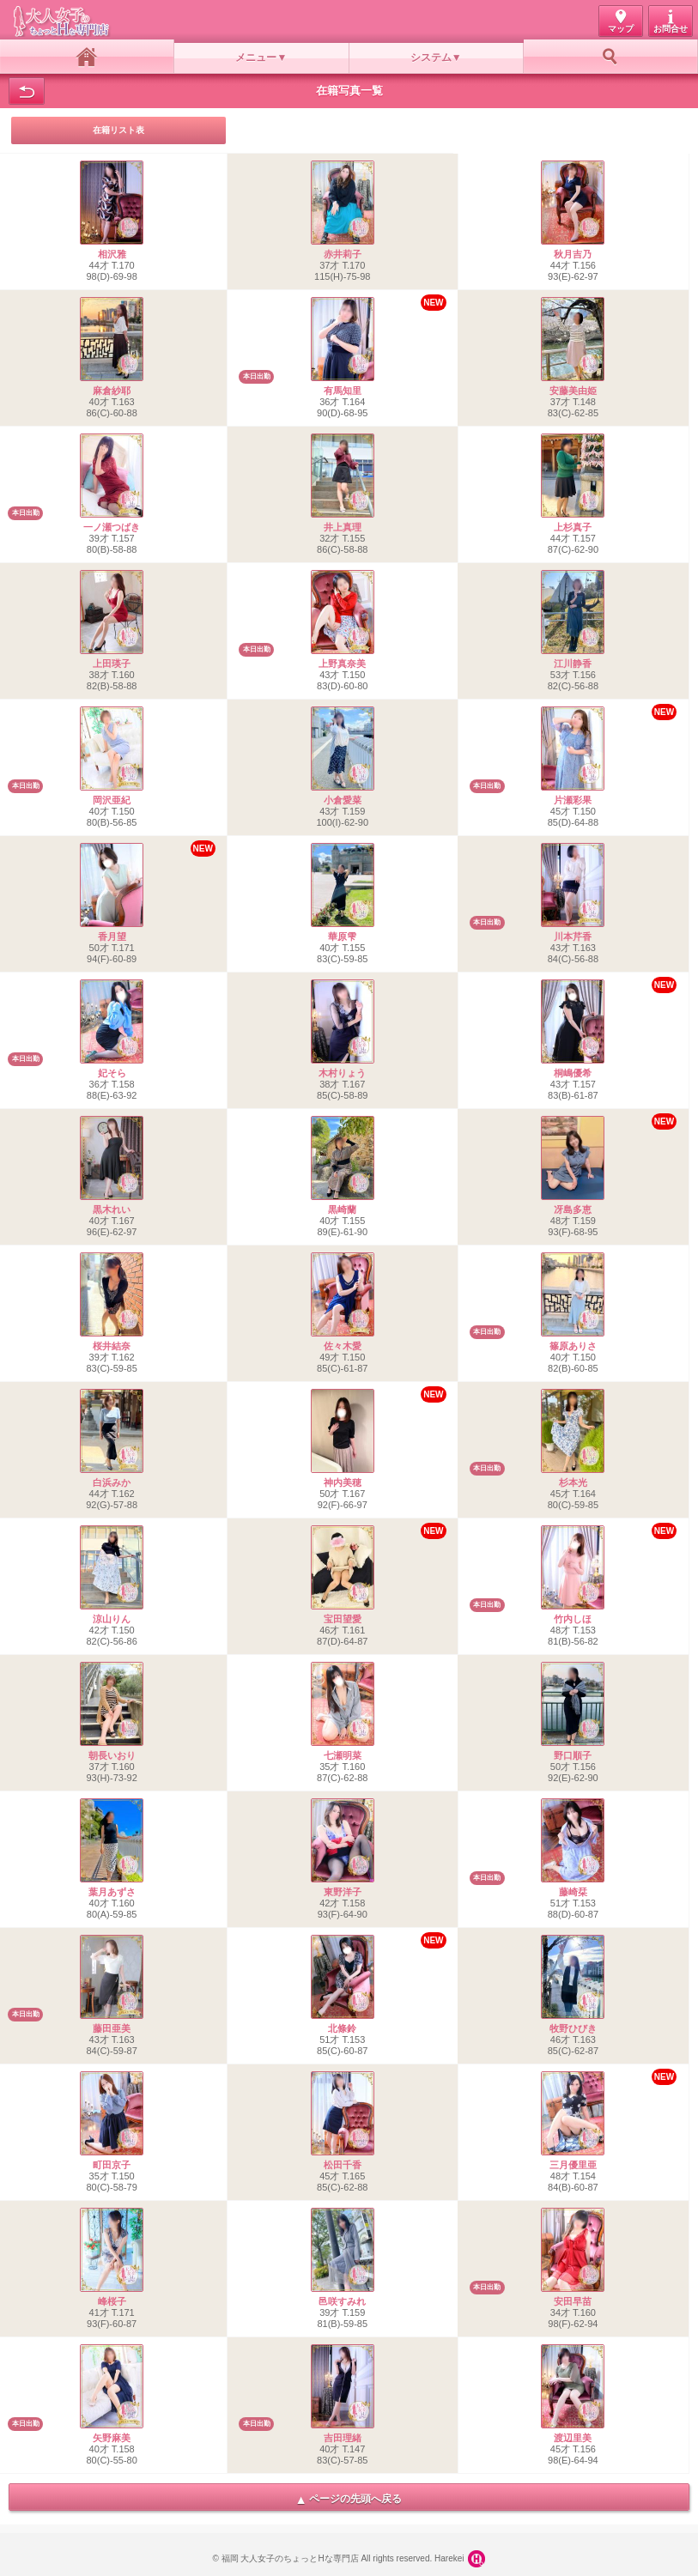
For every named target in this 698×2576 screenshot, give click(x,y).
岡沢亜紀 (111, 800)
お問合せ (670, 28)
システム (431, 58)
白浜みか (111, 1482)
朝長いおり (112, 1755)
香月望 (112, 936)
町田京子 (111, 2165)
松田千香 (342, 2165)
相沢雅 (112, 254)
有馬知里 (342, 390)
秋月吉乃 (573, 254)
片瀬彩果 (573, 800)
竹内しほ (573, 1619)
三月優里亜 (573, 2165)
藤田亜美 (111, 2028)
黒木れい (111, 1209)
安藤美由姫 (573, 390)
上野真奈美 (342, 663)
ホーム (87, 56)
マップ (621, 28)
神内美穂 (342, 1482)
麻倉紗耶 (111, 390)
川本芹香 (573, 936)
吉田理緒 (342, 2438)
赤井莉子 (342, 254)
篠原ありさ (573, 1346)
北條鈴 (342, 2028)
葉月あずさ (112, 1892)
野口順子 (573, 1755)
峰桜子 (112, 2301)
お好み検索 (611, 56)
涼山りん (111, 1619)
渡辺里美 (573, 2438)
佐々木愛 (342, 1346)
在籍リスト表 (118, 130)
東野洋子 (342, 1892)
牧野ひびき (573, 2028)
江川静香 (573, 663)
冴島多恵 (573, 1209)
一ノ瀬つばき (111, 527)
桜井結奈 (111, 1346)
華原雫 (342, 936)
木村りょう (342, 1073)
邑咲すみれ (342, 2301)
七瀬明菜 (342, 1755)
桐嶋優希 (573, 1073)
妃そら (112, 1073)
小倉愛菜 (342, 800)
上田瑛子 (111, 663)
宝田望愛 (342, 1619)
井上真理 (342, 527)
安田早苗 (573, 2301)
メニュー (255, 58)
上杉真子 (573, 527)
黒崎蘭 (342, 1209)
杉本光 (573, 1482)
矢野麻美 (111, 2438)
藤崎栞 (573, 1892)
